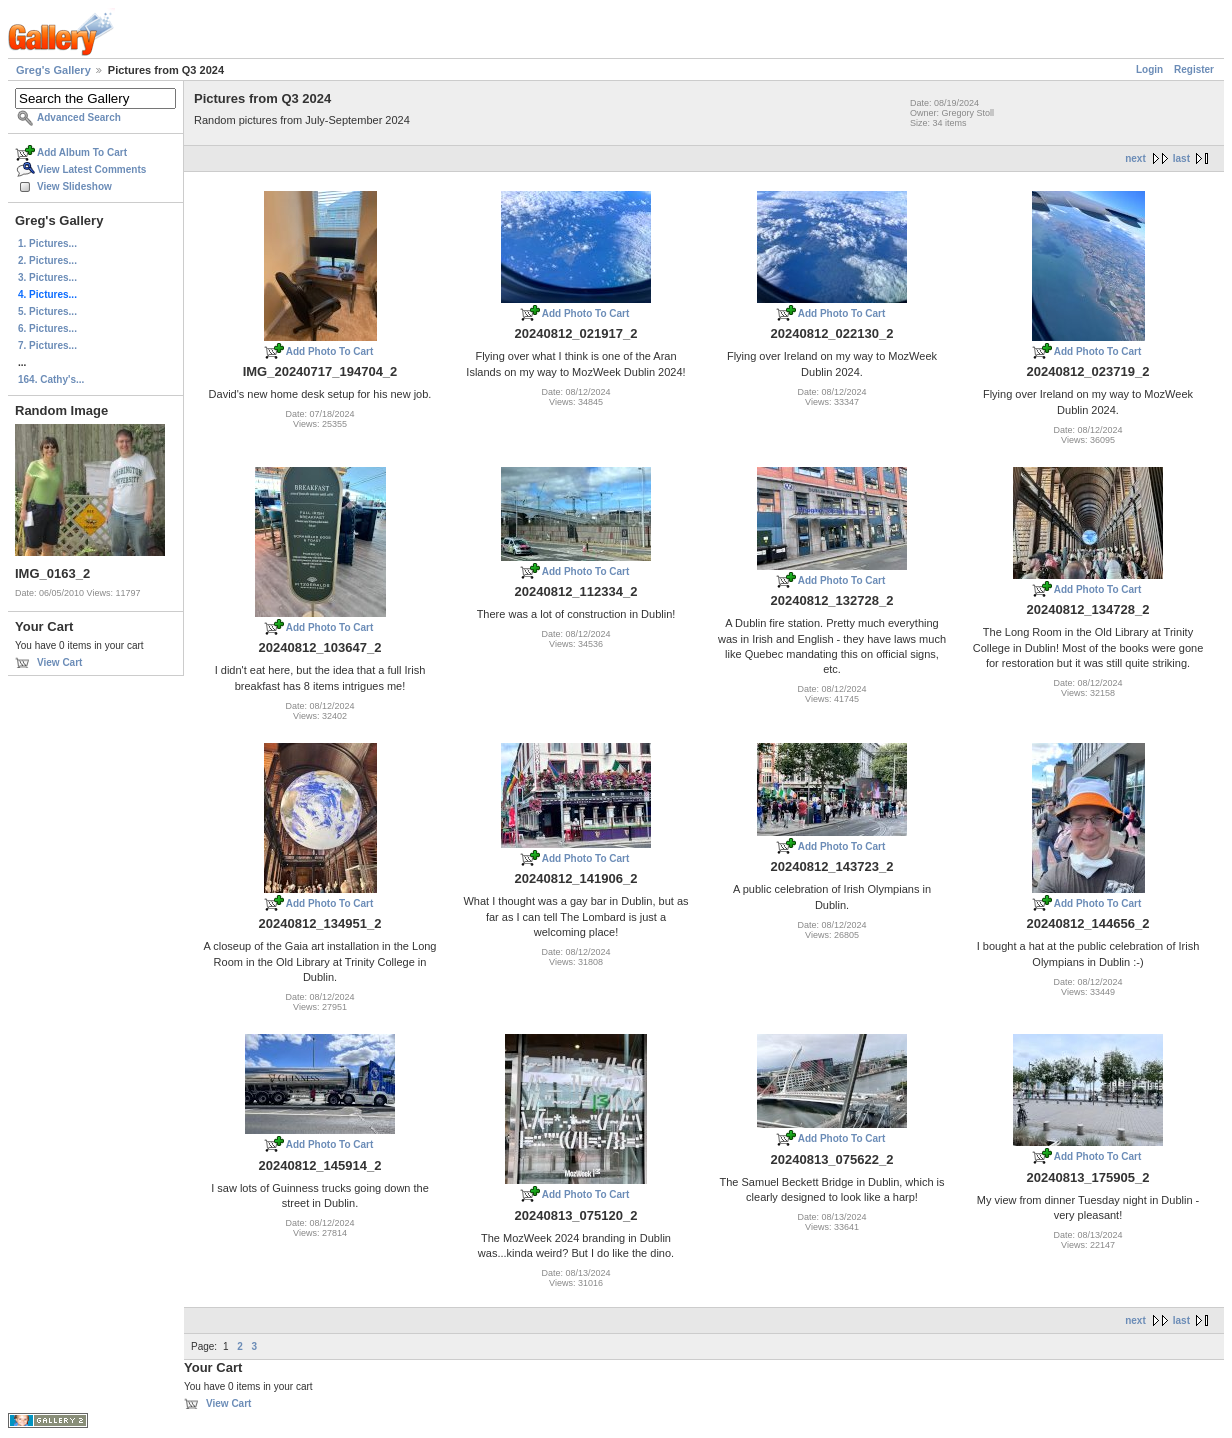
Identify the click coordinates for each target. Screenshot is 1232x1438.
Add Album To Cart (82, 152)
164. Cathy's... (51, 379)
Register (1194, 69)
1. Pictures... (47, 243)
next (1135, 158)
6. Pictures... (47, 328)
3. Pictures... (47, 277)
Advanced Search (79, 117)
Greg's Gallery (53, 70)
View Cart (59, 662)
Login (1149, 69)
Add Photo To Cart (330, 351)
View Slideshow (74, 186)
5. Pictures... (47, 311)
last (1181, 158)
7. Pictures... (47, 345)
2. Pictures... (47, 260)
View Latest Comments (91, 169)
